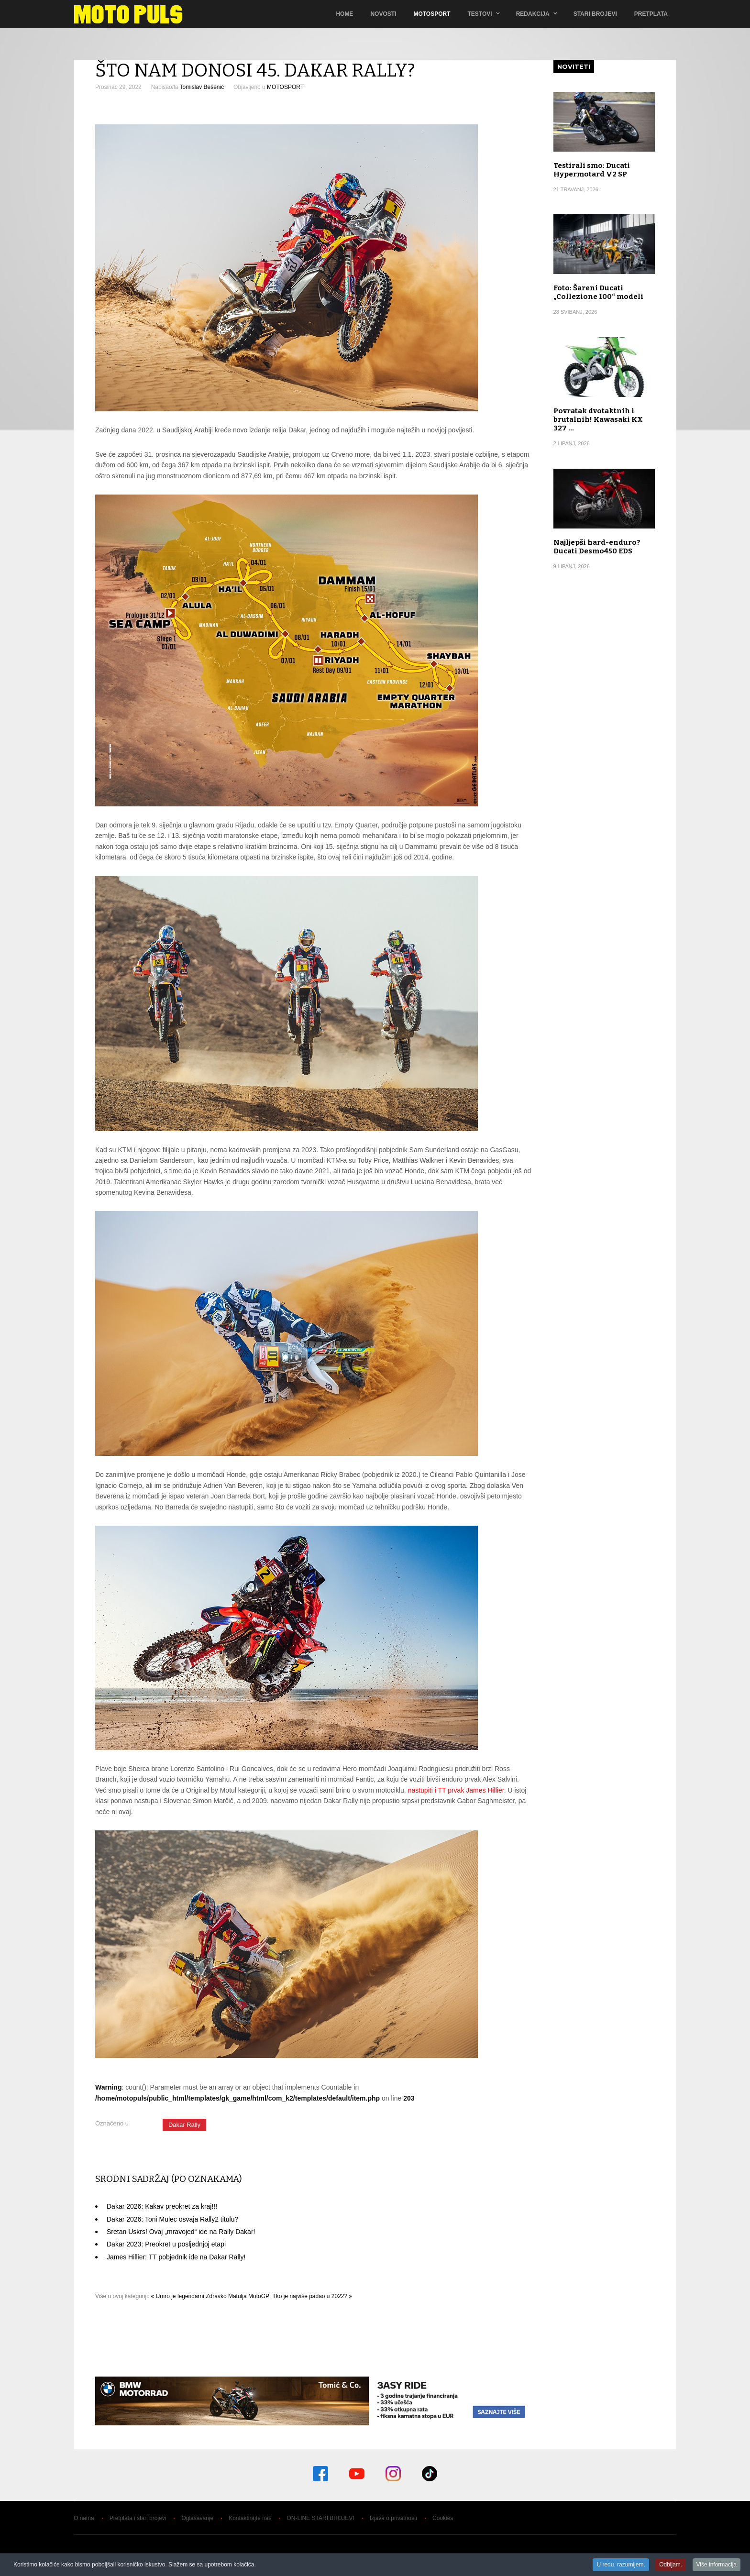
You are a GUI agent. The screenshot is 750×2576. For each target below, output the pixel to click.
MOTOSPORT (285, 87)
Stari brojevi (595, 14)
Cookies (442, 2518)
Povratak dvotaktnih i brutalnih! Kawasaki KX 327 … (598, 419)
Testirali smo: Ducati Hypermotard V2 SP (591, 169)
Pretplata (651, 14)
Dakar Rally (184, 2124)
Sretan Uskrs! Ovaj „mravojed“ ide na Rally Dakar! (181, 2231)
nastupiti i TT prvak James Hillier (456, 1790)
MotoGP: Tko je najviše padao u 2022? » (300, 2296)
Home (344, 14)
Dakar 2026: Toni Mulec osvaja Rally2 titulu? (172, 2219)
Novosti (383, 14)
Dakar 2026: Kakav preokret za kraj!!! (162, 2206)
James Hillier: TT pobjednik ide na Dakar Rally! (176, 2257)
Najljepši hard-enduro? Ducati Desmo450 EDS (596, 546)
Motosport (431, 14)
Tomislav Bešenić (201, 87)
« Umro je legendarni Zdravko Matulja (199, 2296)
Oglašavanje (197, 2518)
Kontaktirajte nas (250, 2518)
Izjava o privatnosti (393, 2518)
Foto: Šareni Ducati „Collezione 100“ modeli (598, 292)
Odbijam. (670, 2565)
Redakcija (533, 14)
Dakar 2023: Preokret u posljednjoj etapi (166, 2244)
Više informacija (716, 2565)
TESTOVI (480, 14)
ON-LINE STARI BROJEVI (320, 2518)
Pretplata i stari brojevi (138, 2518)
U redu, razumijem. (620, 2565)
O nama (84, 2518)
